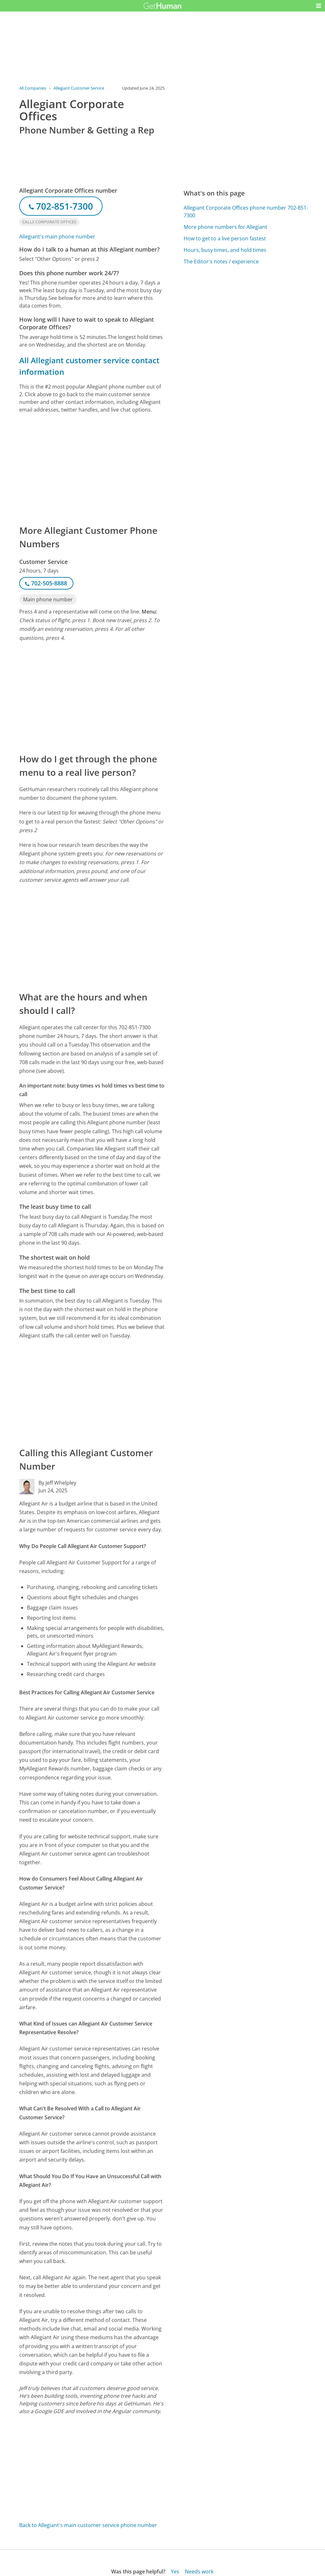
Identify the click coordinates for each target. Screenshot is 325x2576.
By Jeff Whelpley (57, 1482)
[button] (318, 6)
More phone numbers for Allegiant (225, 226)
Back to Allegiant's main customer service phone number (88, 2525)
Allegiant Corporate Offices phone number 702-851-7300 (246, 211)
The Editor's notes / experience (221, 261)
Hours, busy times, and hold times (225, 249)
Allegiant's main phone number (57, 236)
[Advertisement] (91, 468)
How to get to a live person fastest (225, 238)
